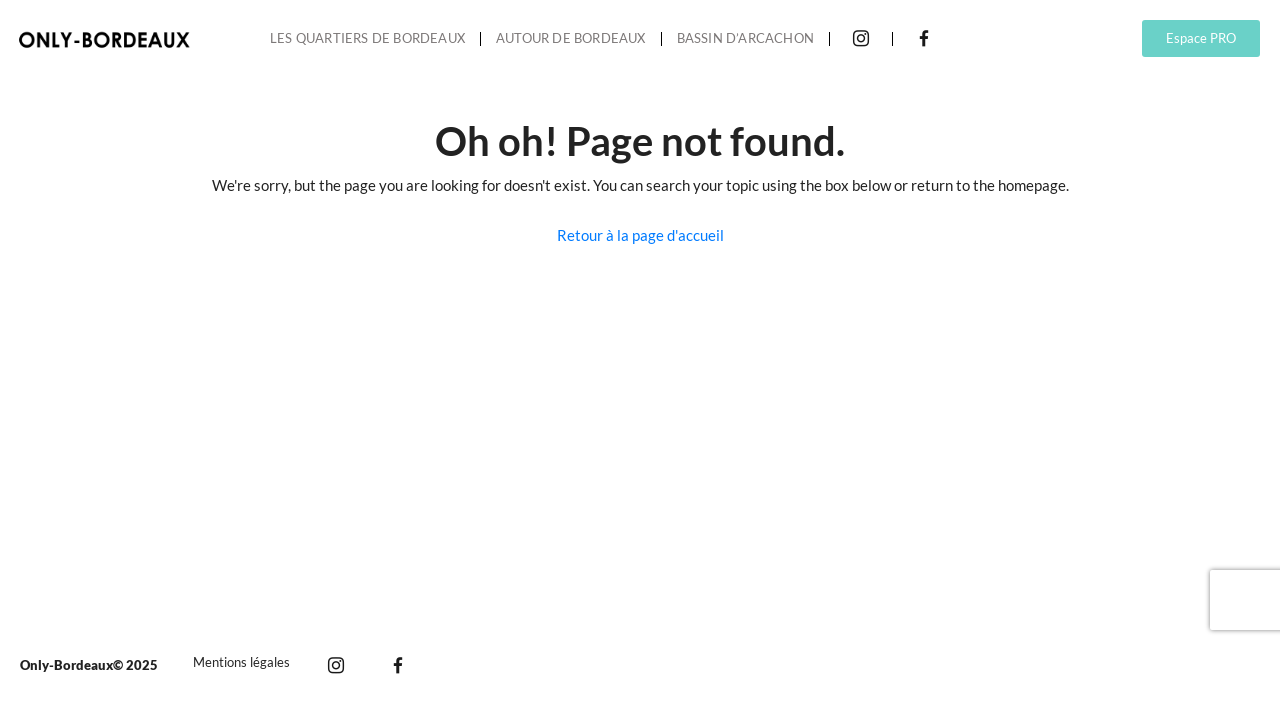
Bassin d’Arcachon (745, 38)
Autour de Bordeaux (571, 38)
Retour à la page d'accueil (640, 235)
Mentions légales (241, 662)
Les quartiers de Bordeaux (367, 38)
